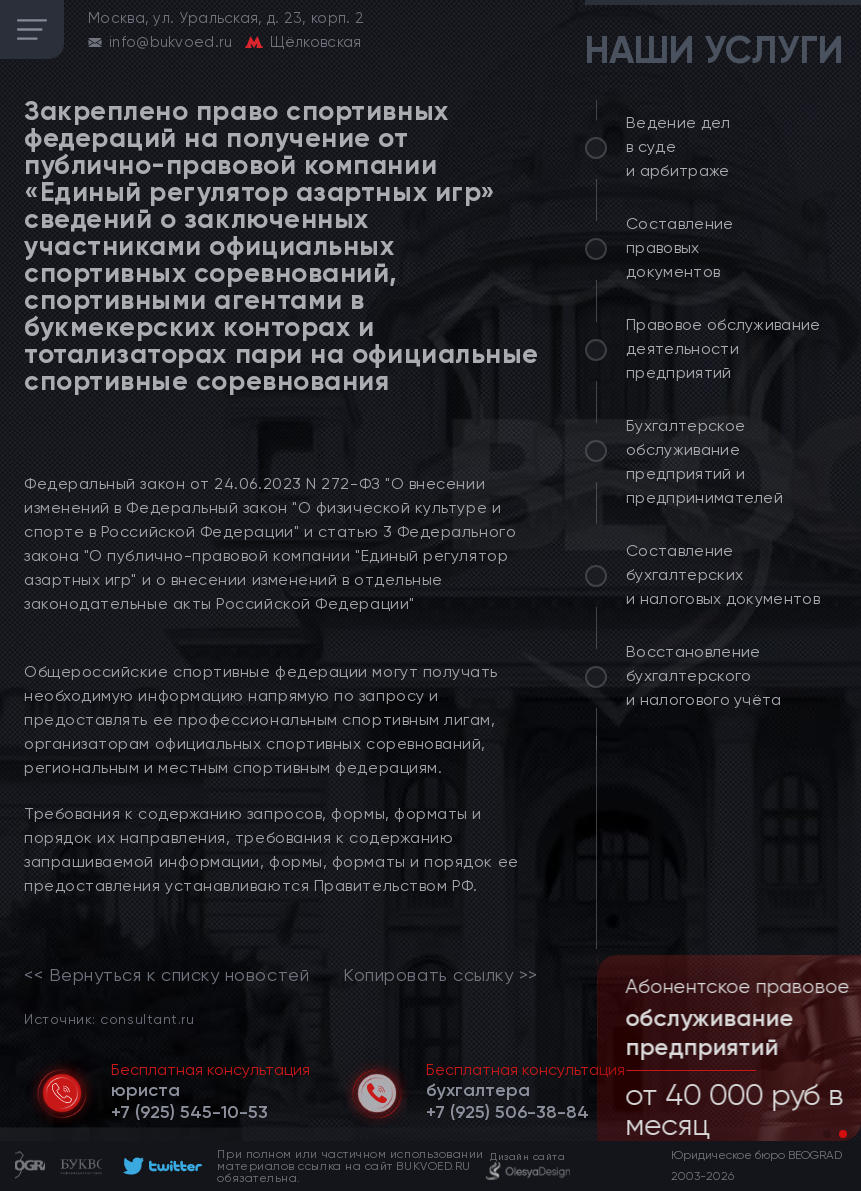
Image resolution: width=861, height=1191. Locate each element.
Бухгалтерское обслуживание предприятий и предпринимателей (704, 461)
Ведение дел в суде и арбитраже (678, 146)
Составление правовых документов (680, 247)
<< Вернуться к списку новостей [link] (166, 975)
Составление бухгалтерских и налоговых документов (723, 574)
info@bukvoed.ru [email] (171, 42)
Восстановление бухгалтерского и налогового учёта (704, 675)
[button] (827, 1134)
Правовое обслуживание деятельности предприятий (723, 348)
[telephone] (189, 1112)
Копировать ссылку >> (440, 975)
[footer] (159, 1166)
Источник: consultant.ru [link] (109, 1018)
